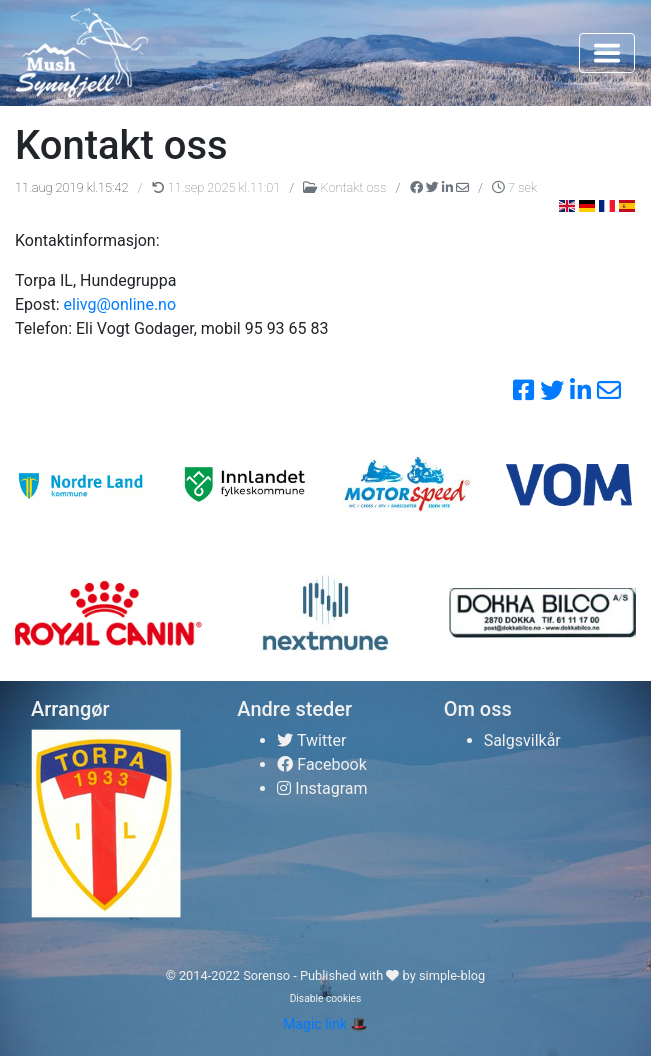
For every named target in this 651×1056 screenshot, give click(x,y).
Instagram (322, 788)
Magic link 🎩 (325, 1024)
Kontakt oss (346, 187)
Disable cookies (326, 998)
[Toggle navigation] (607, 53)
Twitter (311, 740)
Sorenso (268, 975)
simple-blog (452, 975)
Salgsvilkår (522, 740)
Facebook (321, 764)
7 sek (514, 187)
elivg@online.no (120, 304)
